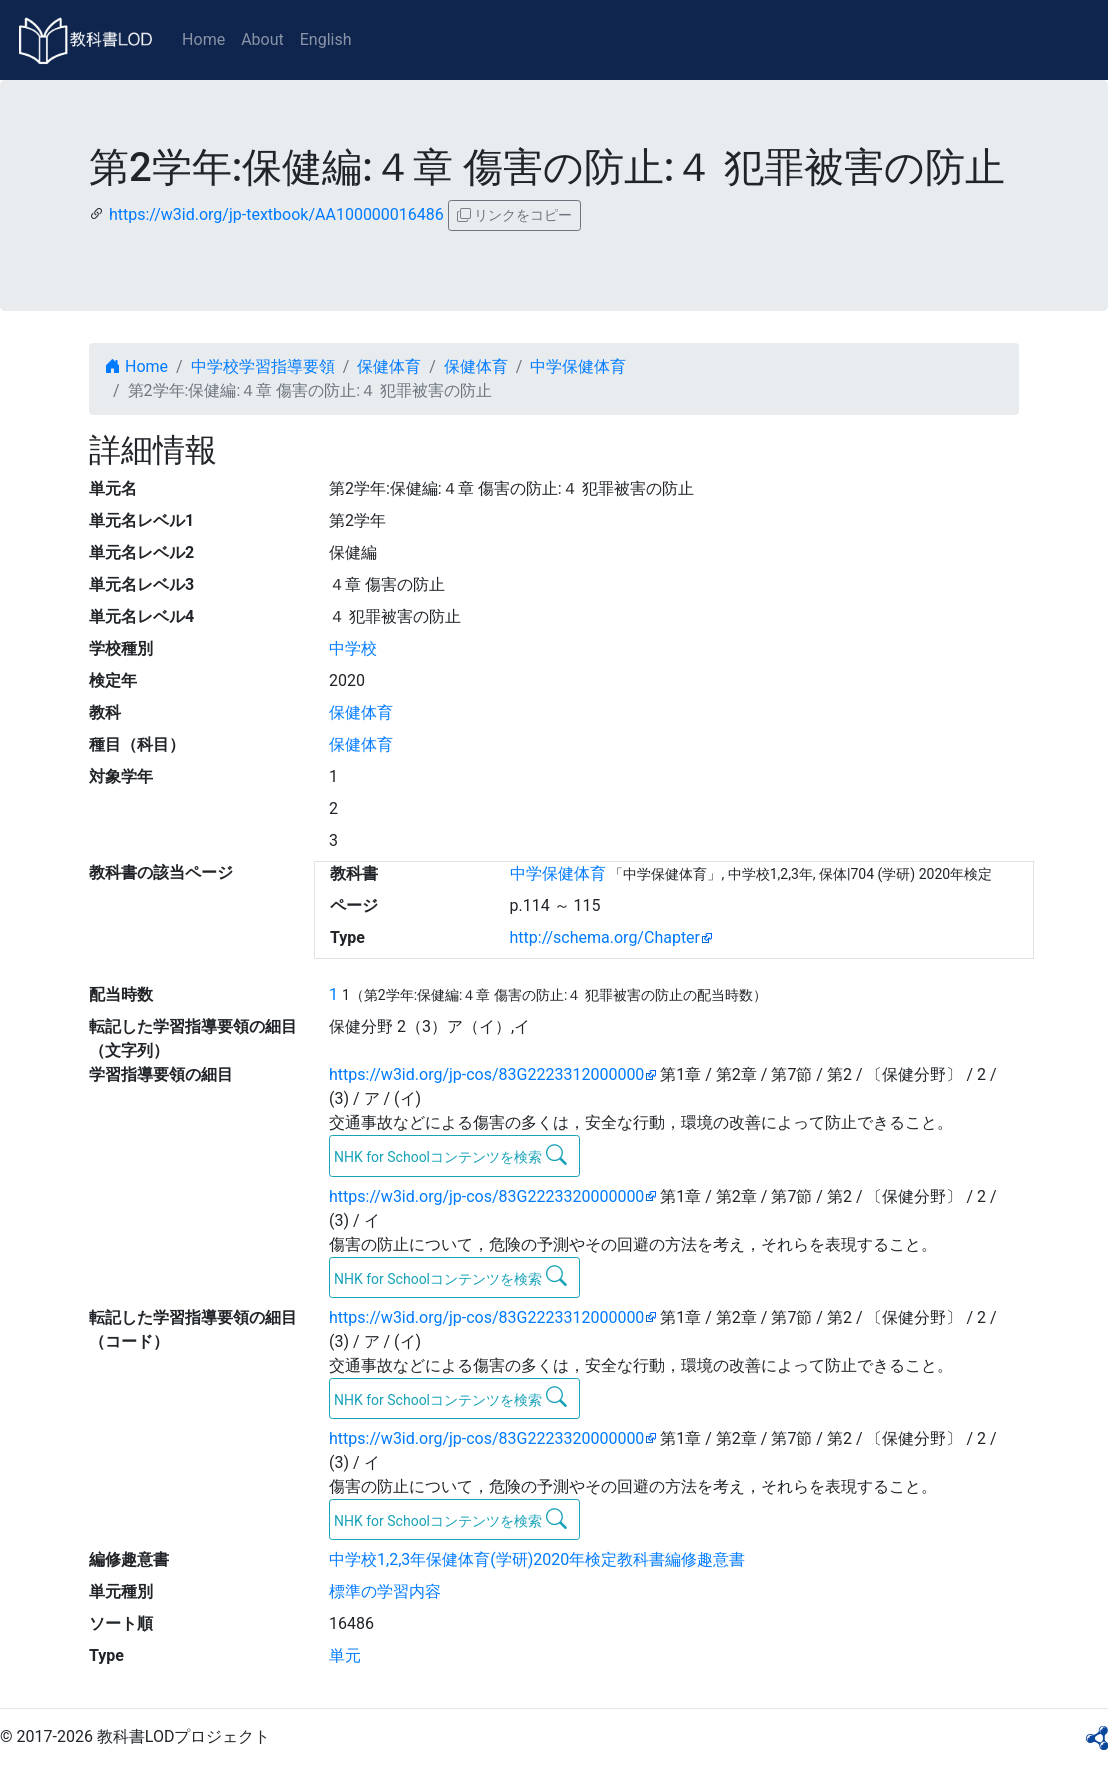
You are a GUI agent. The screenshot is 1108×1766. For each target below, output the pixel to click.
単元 (345, 1655)
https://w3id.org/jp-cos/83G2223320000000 (486, 1196)
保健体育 (389, 366)
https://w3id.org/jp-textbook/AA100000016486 (276, 214)
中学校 (353, 648)
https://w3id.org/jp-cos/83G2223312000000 (486, 1074)
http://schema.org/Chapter (605, 937)
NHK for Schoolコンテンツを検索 (450, 1155)
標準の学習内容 (385, 1591)
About (262, 39)
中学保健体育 (578, 366)
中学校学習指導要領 (263, 366)
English (326, 39)
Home (203, 39)
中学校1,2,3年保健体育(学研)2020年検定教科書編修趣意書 (537, 1559)
